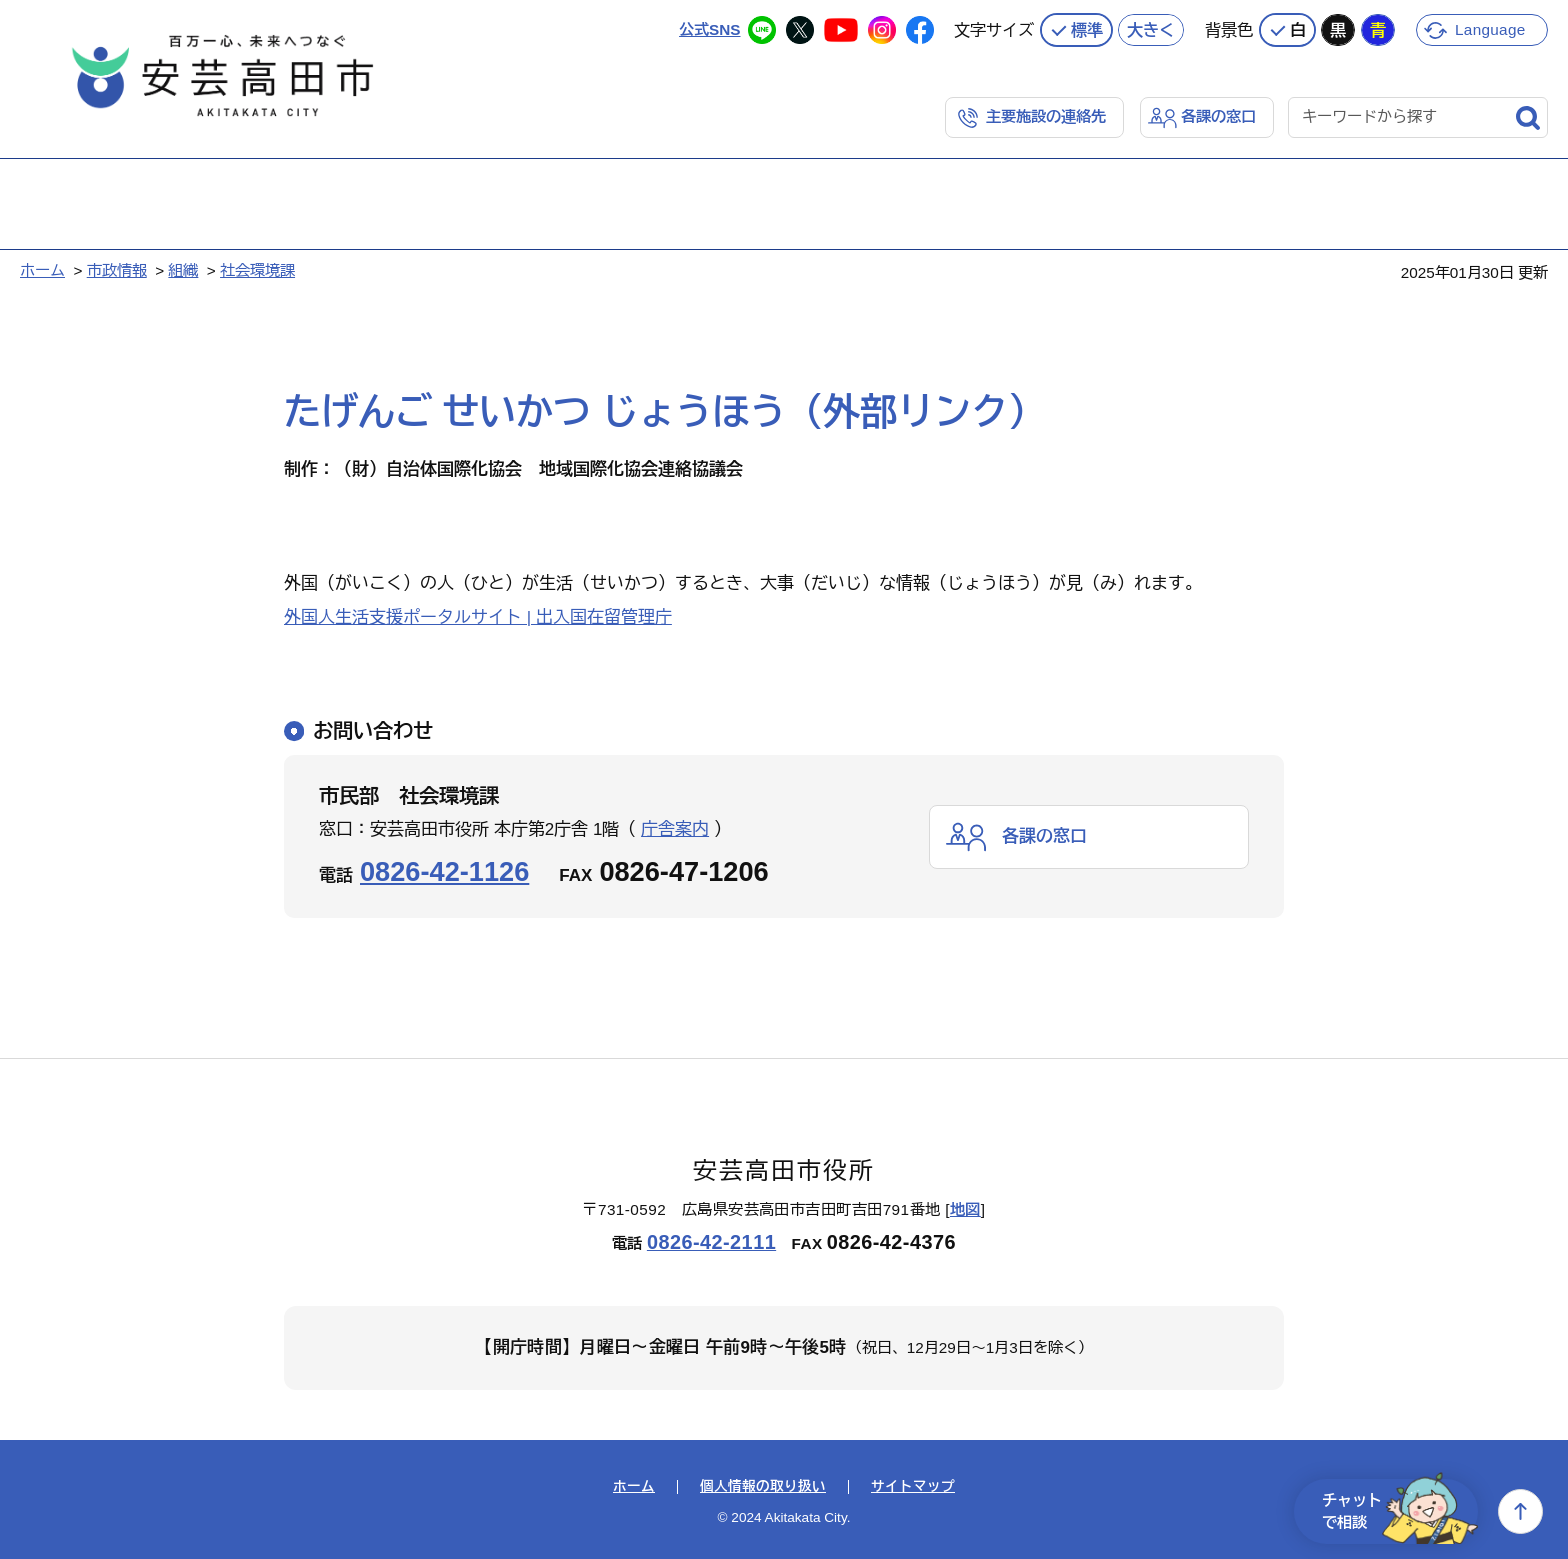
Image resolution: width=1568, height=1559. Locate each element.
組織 (183, 270)
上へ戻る (1520, 1511)
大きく (1151, 30)
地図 (965, 1209)
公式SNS (709, 29)
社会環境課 (257, 270)
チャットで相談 (1400, 1511)
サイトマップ (913, 1487)
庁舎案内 (675, 829)
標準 (1087, 30)
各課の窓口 (1218, 116)
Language (1490, 29)
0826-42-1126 (444, 871)
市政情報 (117, 270)
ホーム (42, 270)
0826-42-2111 (711, 1242)
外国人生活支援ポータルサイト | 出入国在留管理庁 (478, 617)
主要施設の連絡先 (1046, 116)
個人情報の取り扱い (763, 1487)
